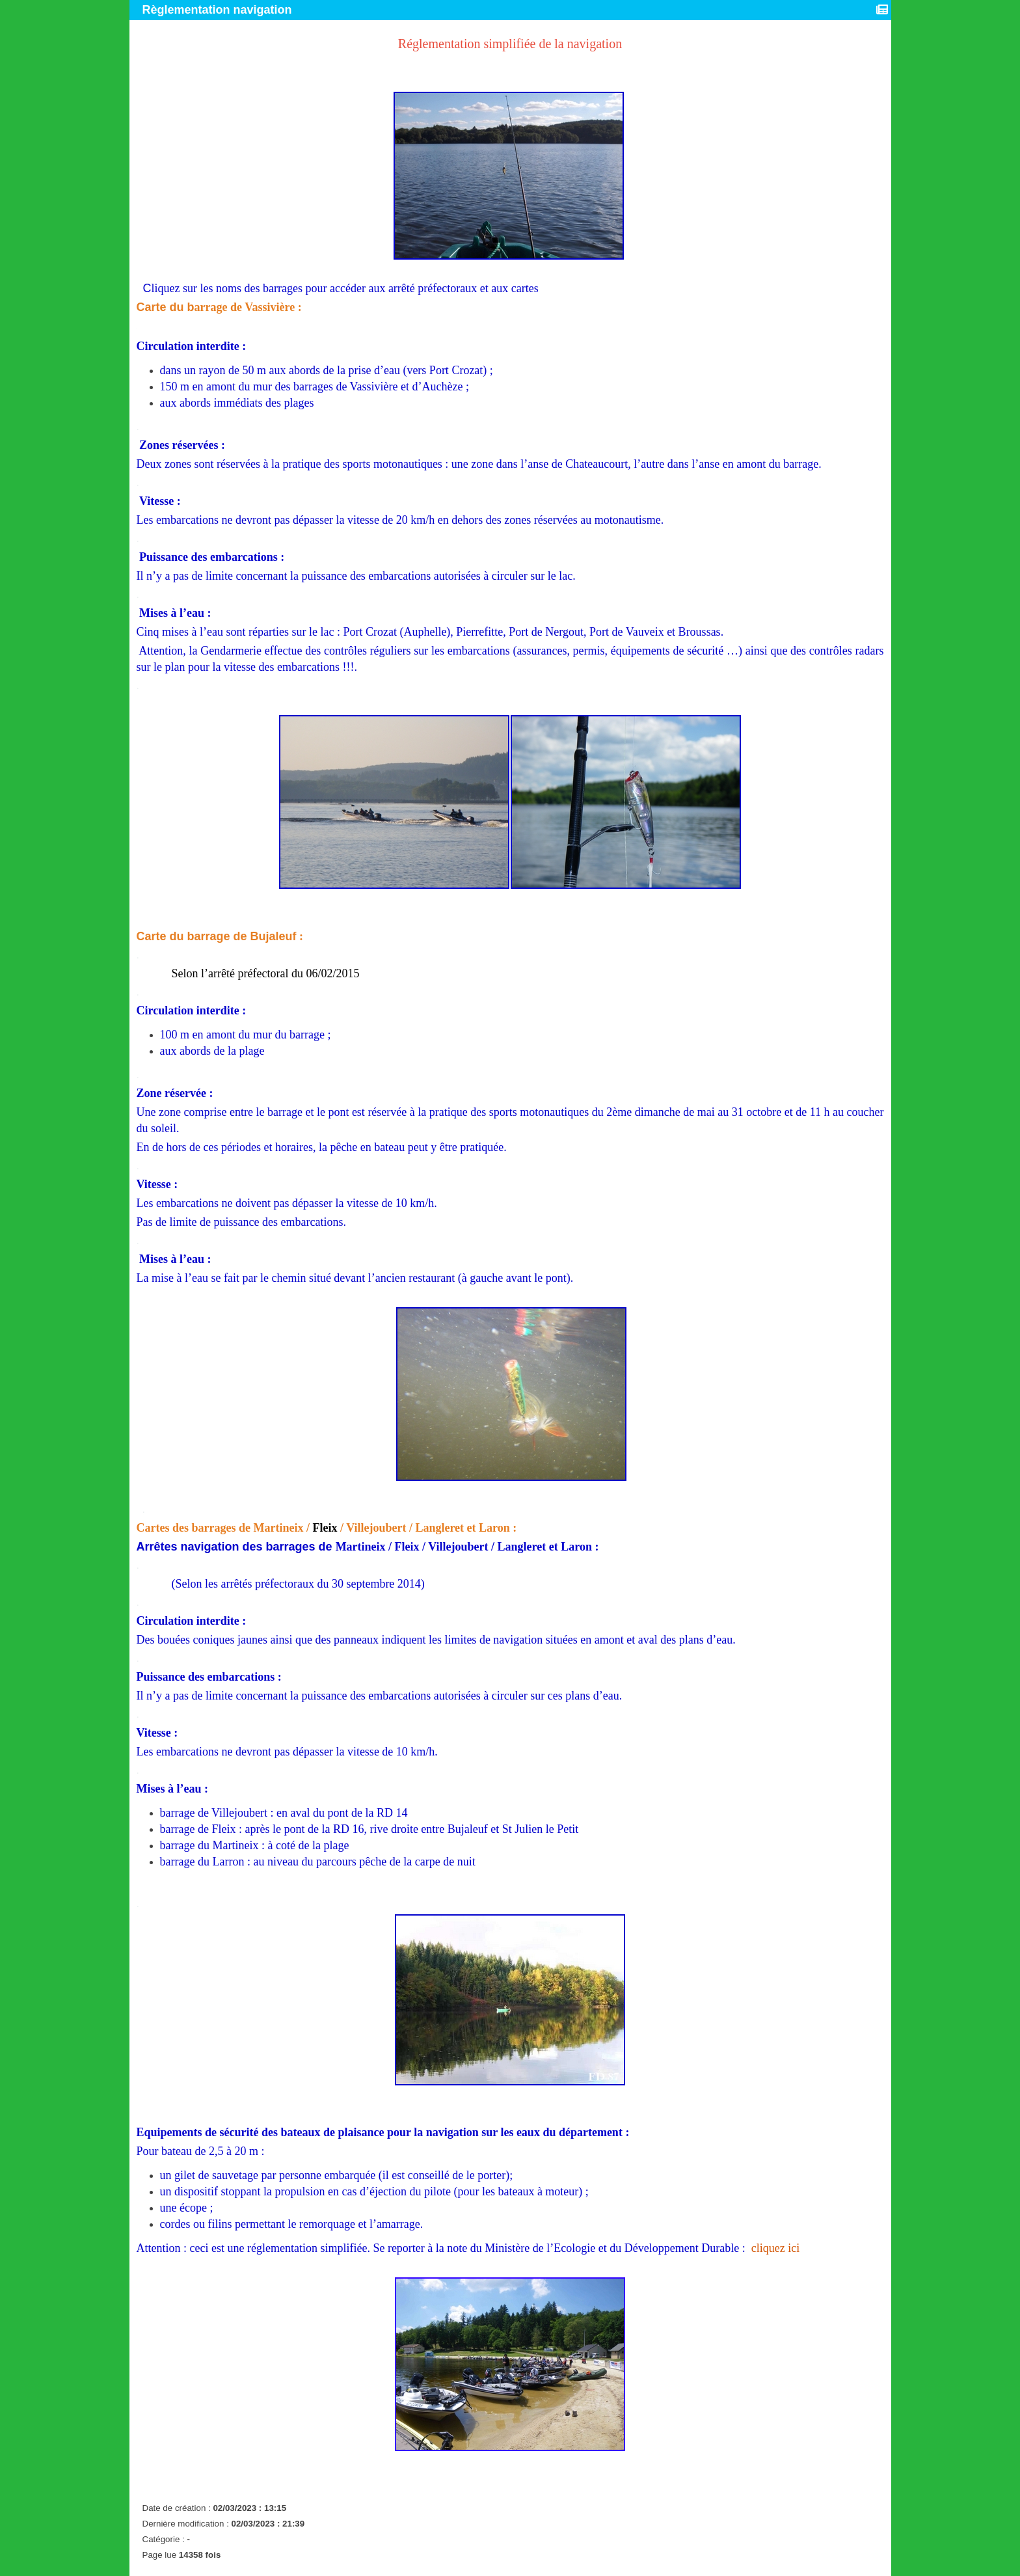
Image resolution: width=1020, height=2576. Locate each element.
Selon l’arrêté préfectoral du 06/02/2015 (266, 973)
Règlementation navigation (218, 9)
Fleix (324, 1527)
